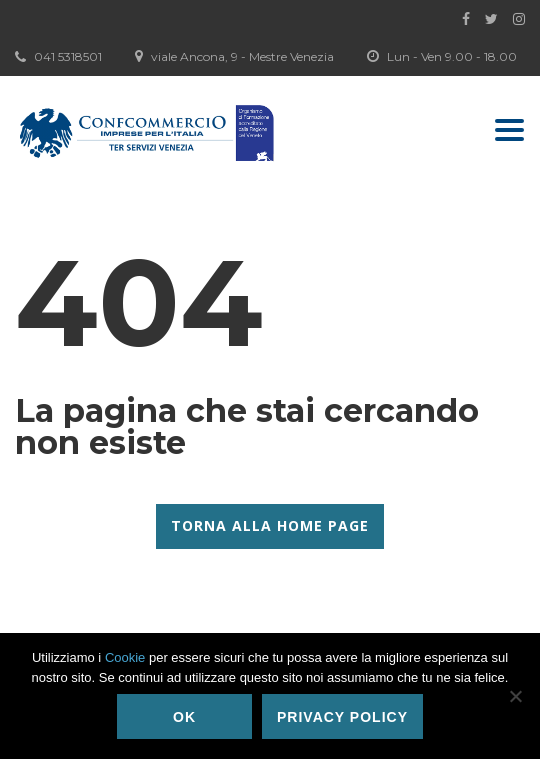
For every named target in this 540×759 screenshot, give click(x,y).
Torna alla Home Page (270, 525)
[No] (515, 696)
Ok (184, 717)
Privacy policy (342, 717)
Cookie (125, 657)
